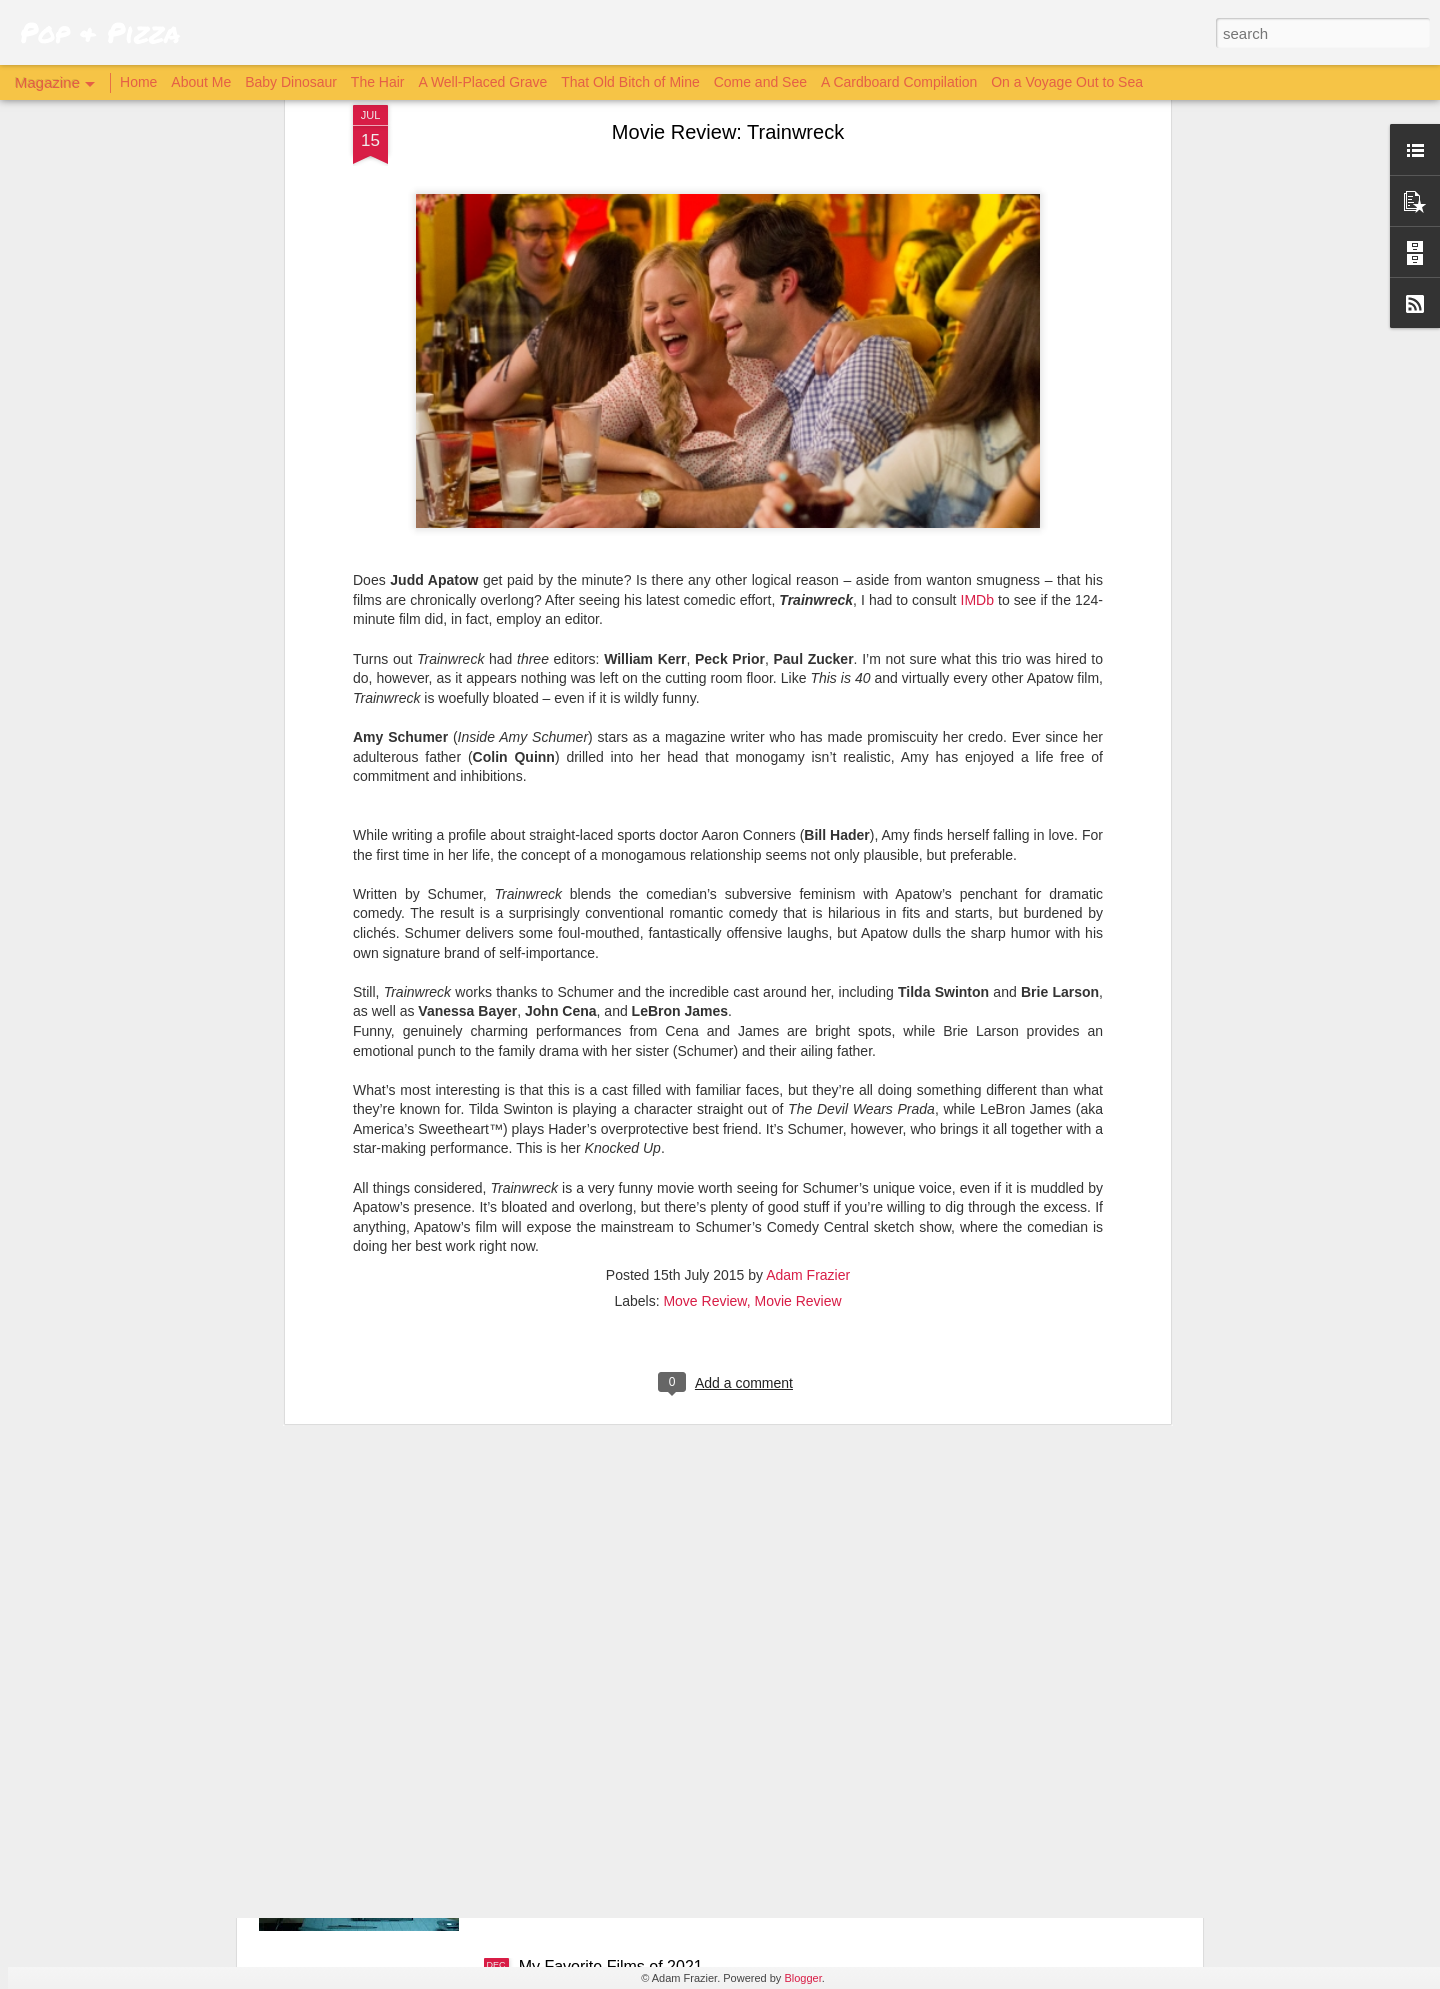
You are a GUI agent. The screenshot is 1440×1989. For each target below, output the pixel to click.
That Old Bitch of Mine (630, 82)
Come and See (760, 82)
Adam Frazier (808, 992)
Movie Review (797, 1018)
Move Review (704, 1018)
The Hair (378, 82)
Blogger (802, 1978)
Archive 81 (557, 1739)
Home (138, 82)
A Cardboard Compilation (899, 82)
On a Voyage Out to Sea (1067, 82)
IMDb (977, 317)
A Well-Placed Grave (482, 82)
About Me (201, 82)
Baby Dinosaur (291, 82)
